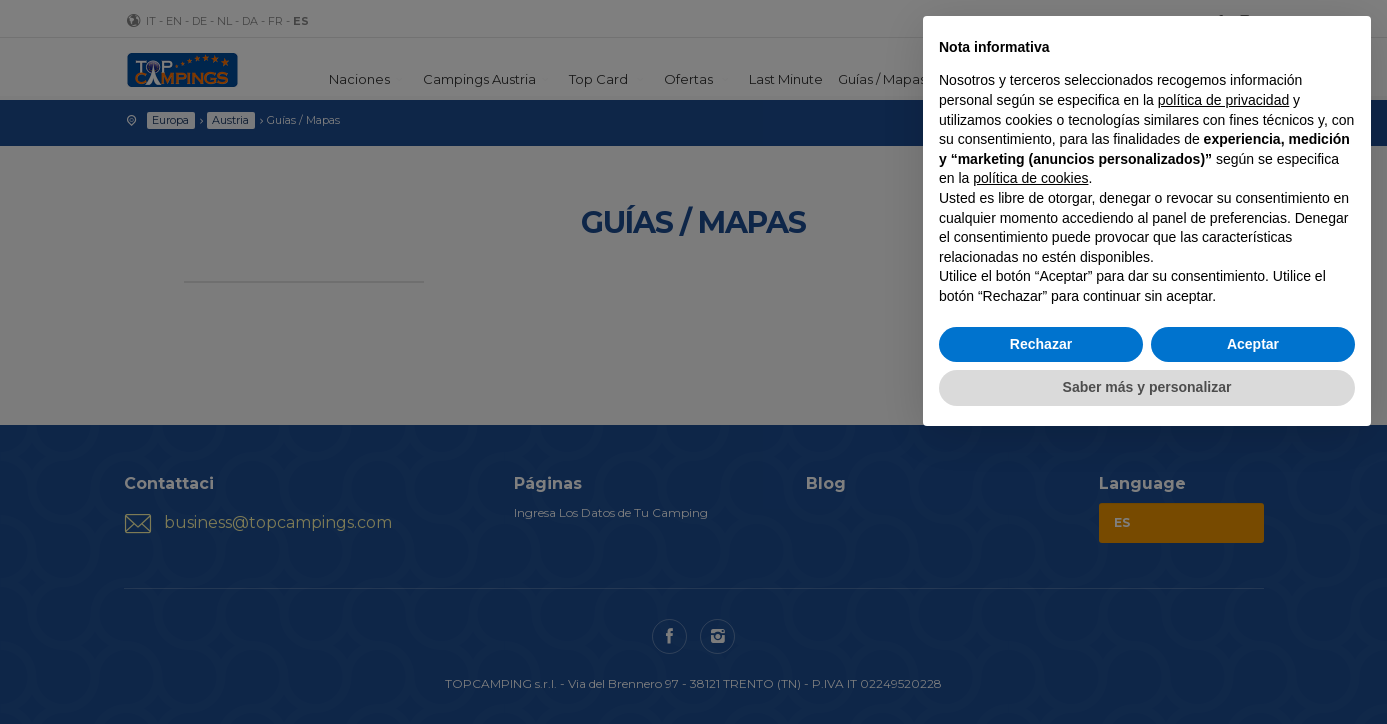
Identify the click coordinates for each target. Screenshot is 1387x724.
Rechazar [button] (1041, 344)
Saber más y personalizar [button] (1147, 387)
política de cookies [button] (1030, 178)
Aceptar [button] (1253, 344)
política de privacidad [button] (1224, 100)
